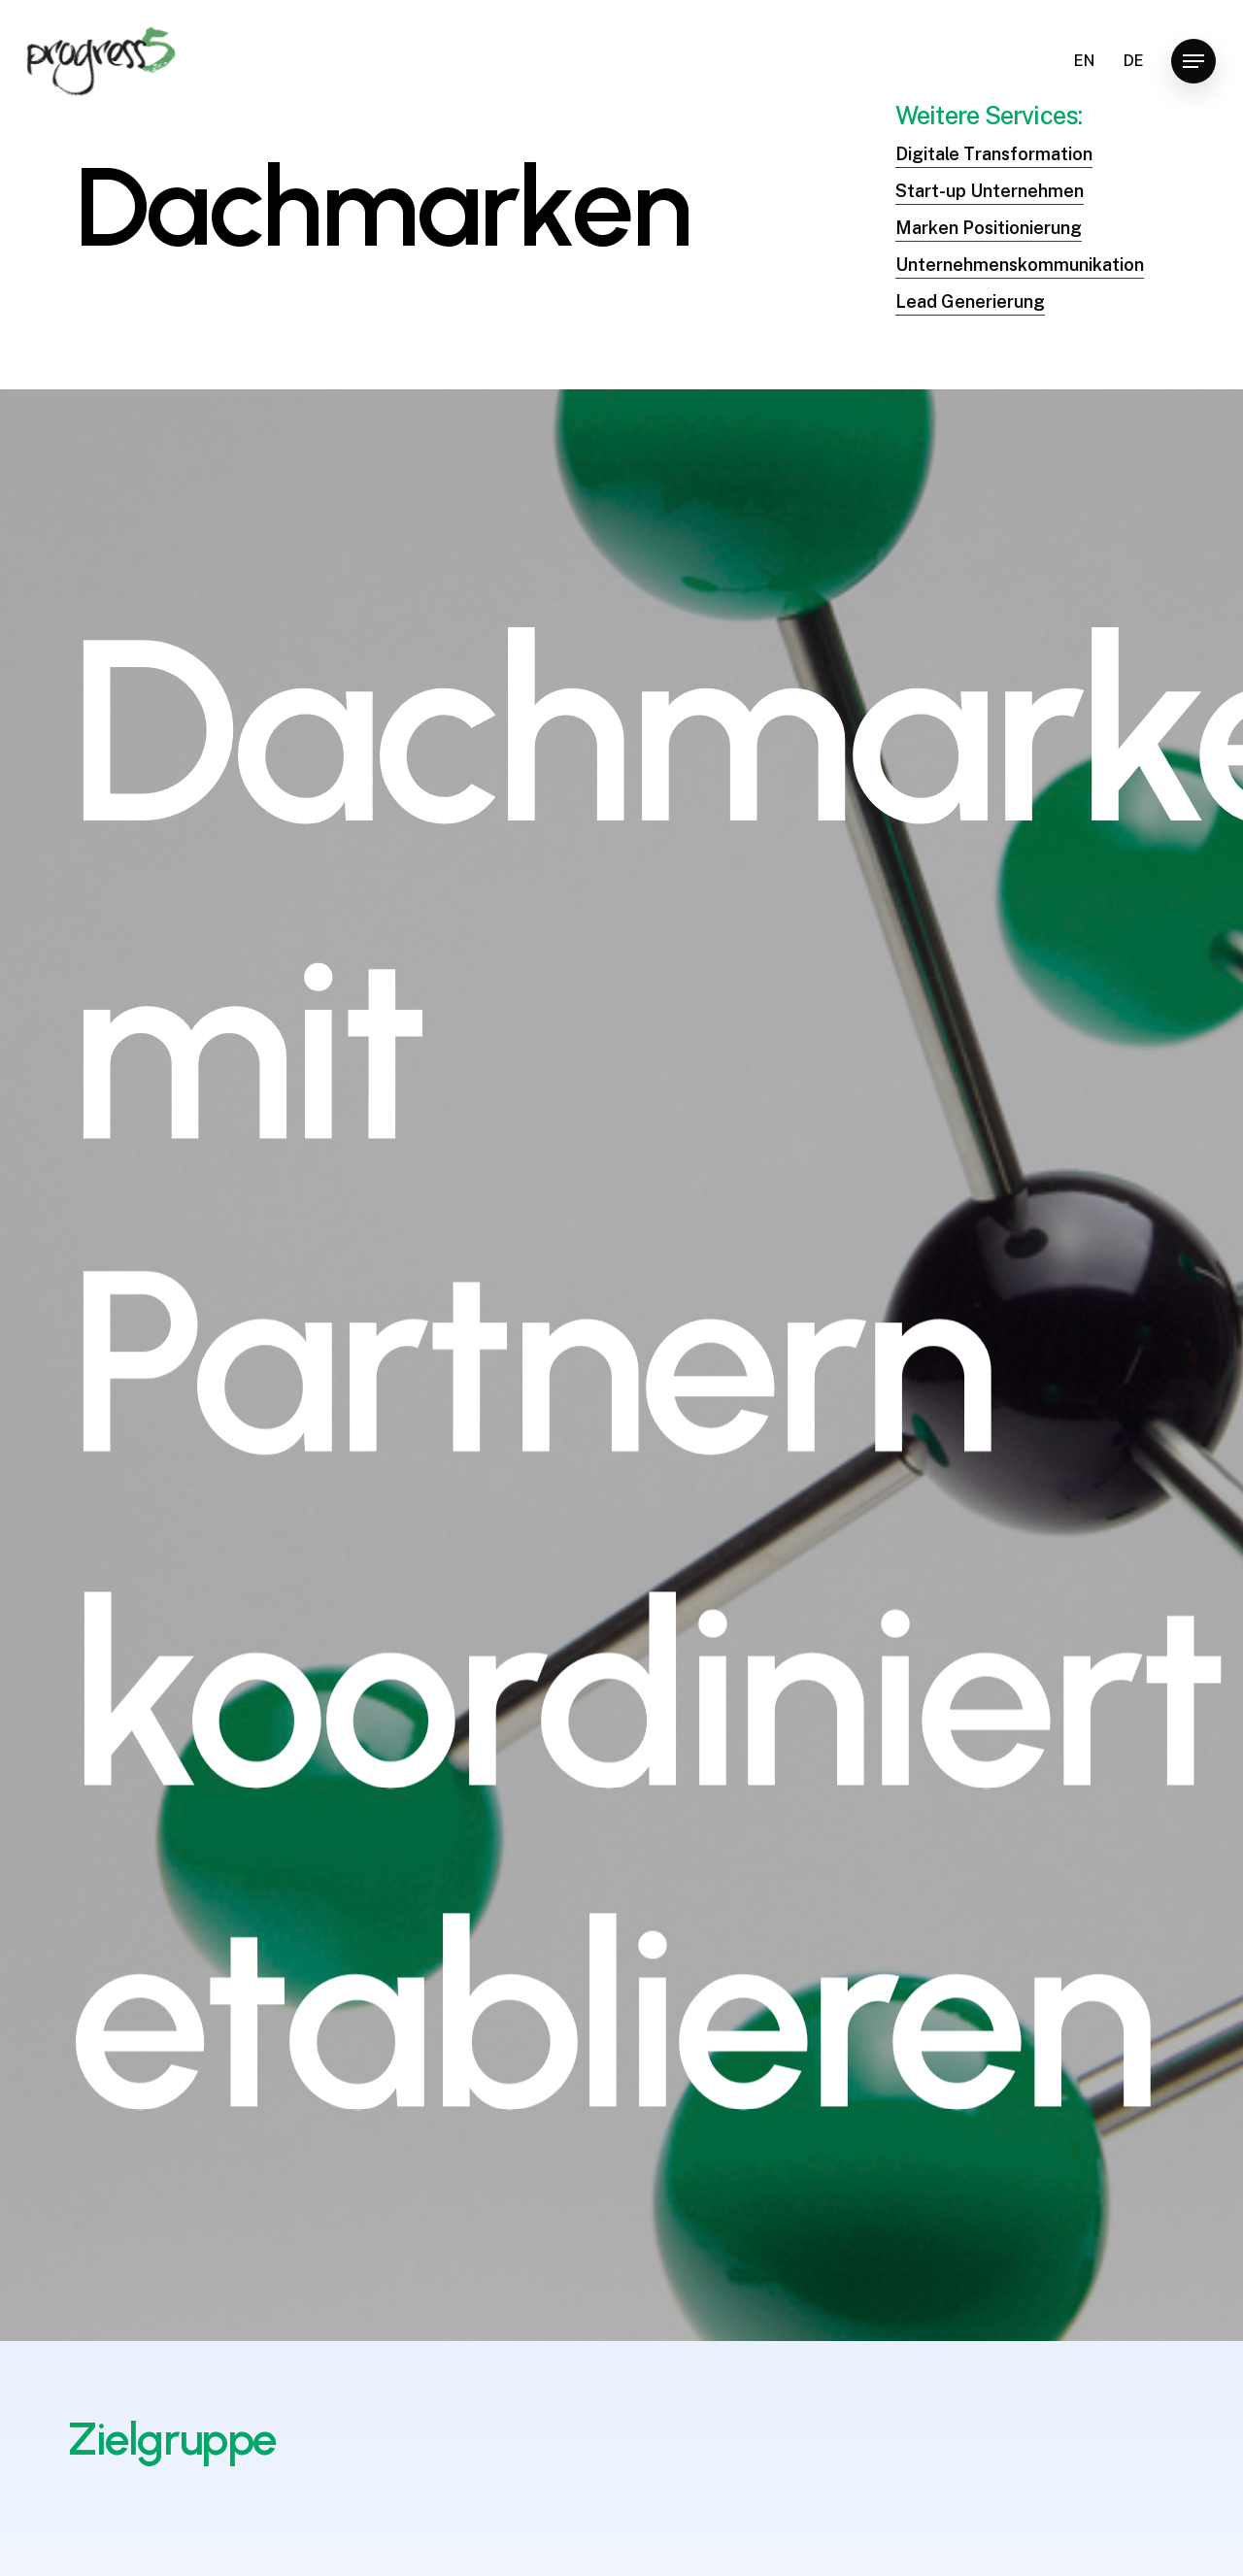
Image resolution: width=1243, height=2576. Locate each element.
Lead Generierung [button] (970, 313)
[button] (1193, 61)
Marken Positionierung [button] (988, 239)
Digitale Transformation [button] (993, 165)
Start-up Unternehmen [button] (989, 202)
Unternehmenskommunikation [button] (1019, 276)
